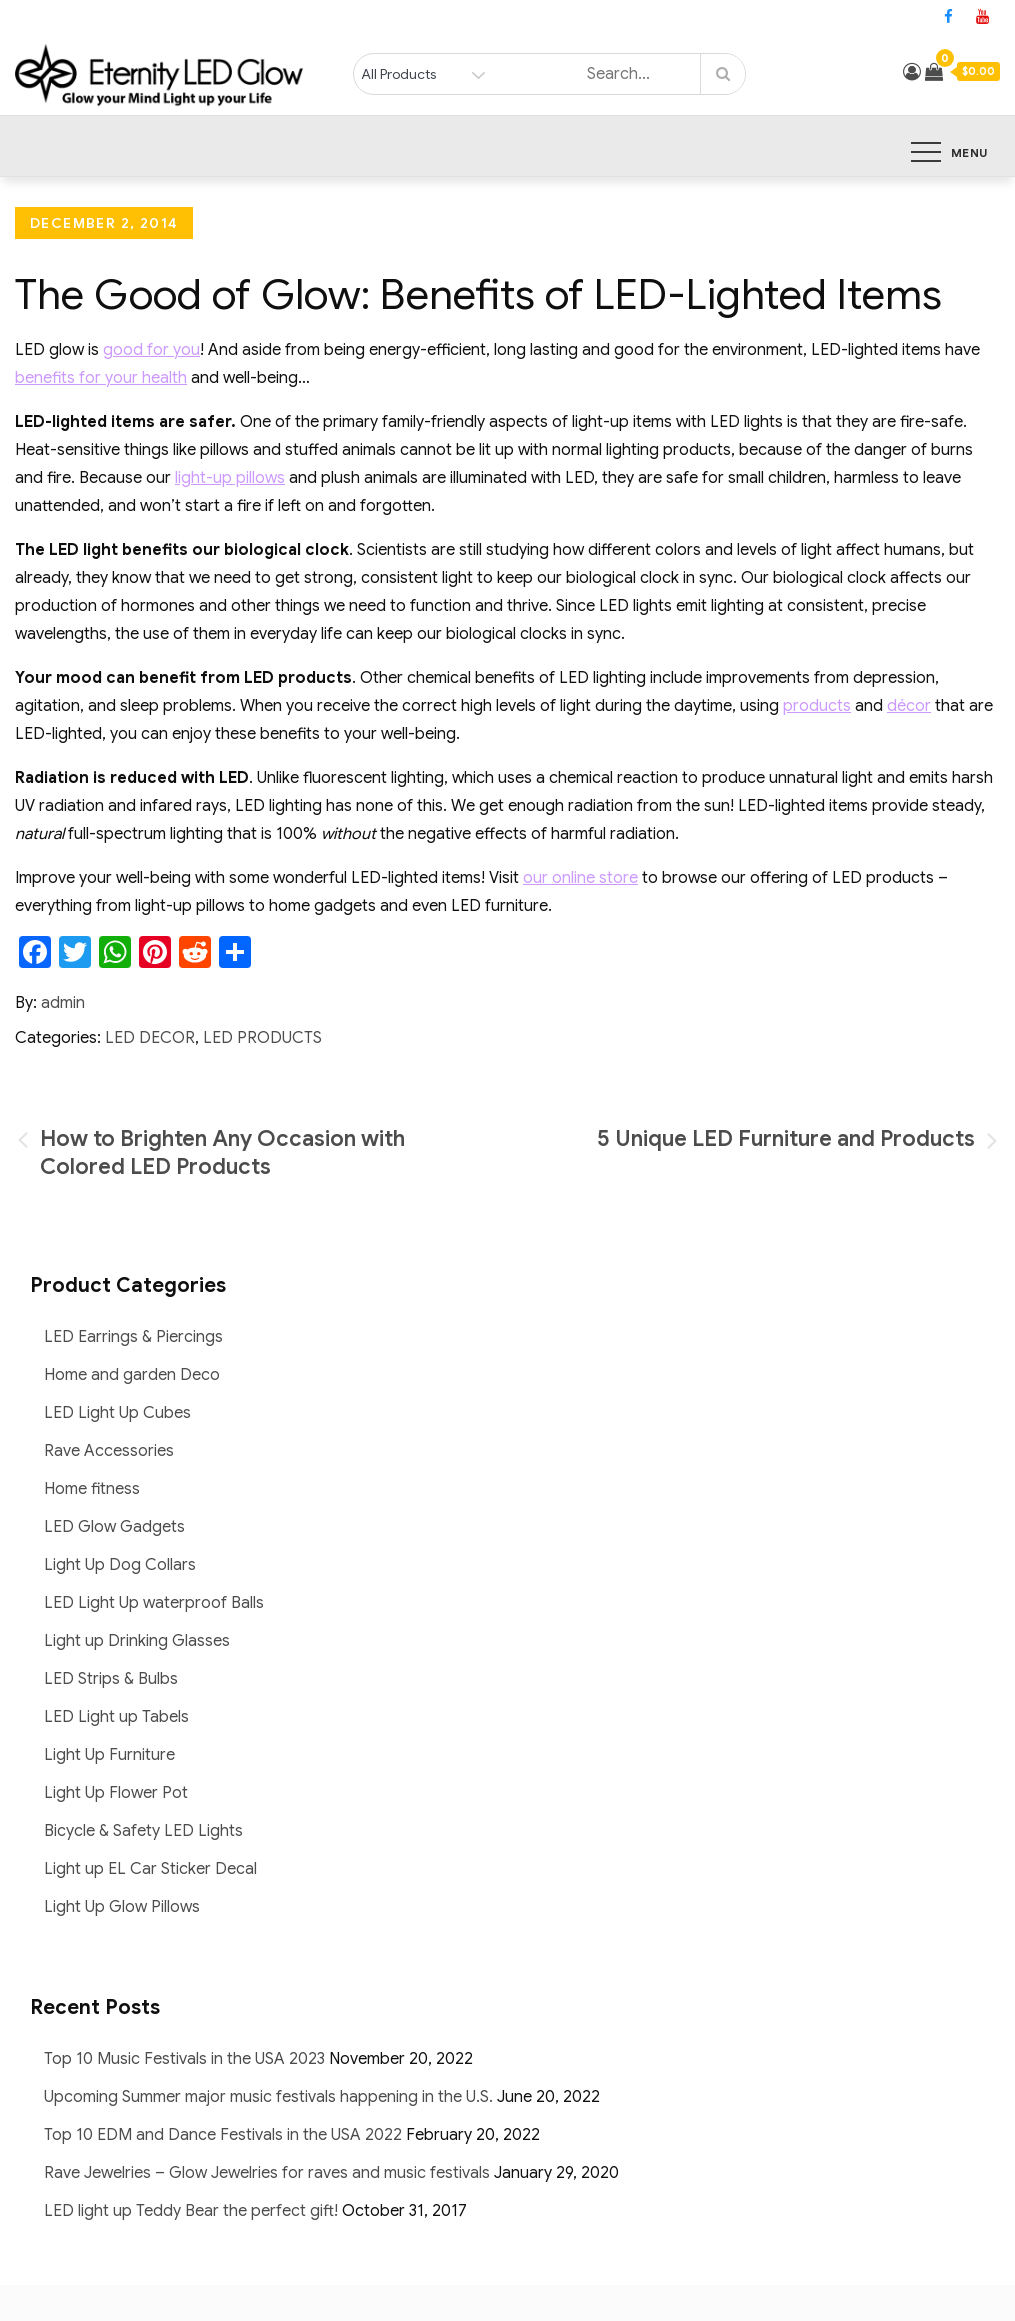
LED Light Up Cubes (117, 1413)
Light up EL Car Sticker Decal (150, 1869)
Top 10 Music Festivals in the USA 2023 (184, 2059)
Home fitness (92, 1489)
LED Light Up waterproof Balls (154, 1603)
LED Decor (150, 1038)
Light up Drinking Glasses (137, 1641)
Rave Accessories (109, 1451)
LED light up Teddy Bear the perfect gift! (191, 2211)
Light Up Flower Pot (116, 1793)
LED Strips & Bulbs (111, 1679)
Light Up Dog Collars (120, 1565)
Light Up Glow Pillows (122, 1907)
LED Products (262, 1038)
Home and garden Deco (132, 1375)
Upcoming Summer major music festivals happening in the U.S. (268, 2097)
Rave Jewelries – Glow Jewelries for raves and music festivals (267, 2173)
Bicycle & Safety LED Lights (143, 1831)
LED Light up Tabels (116, 1717)
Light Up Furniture (109, 1755)
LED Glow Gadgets (114, 1527)
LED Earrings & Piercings (133, 1337)
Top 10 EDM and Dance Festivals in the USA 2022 (223, 2135)
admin (63, 1003)
